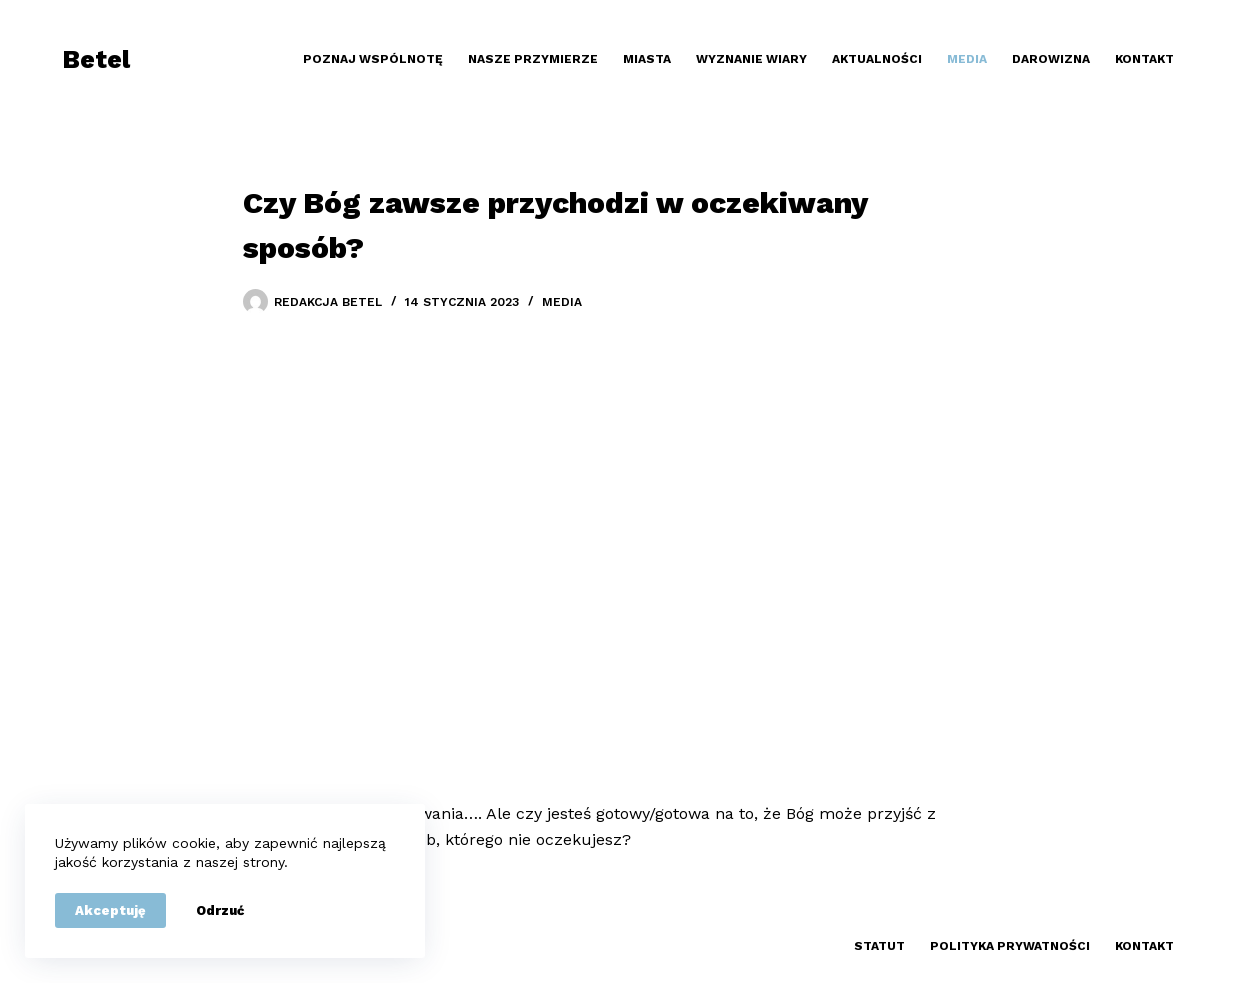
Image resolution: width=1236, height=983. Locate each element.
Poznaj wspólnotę (373, 59)
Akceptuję (110, 910)
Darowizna (1051, 59)
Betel (96, 59)
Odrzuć (220, 910)
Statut (879, 946)
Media (967, 59)
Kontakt (1144, 59)
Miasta (647, 59)
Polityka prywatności (1010, 946)
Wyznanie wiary (751, 59)
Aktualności (877, 59)
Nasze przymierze (533, 59)
